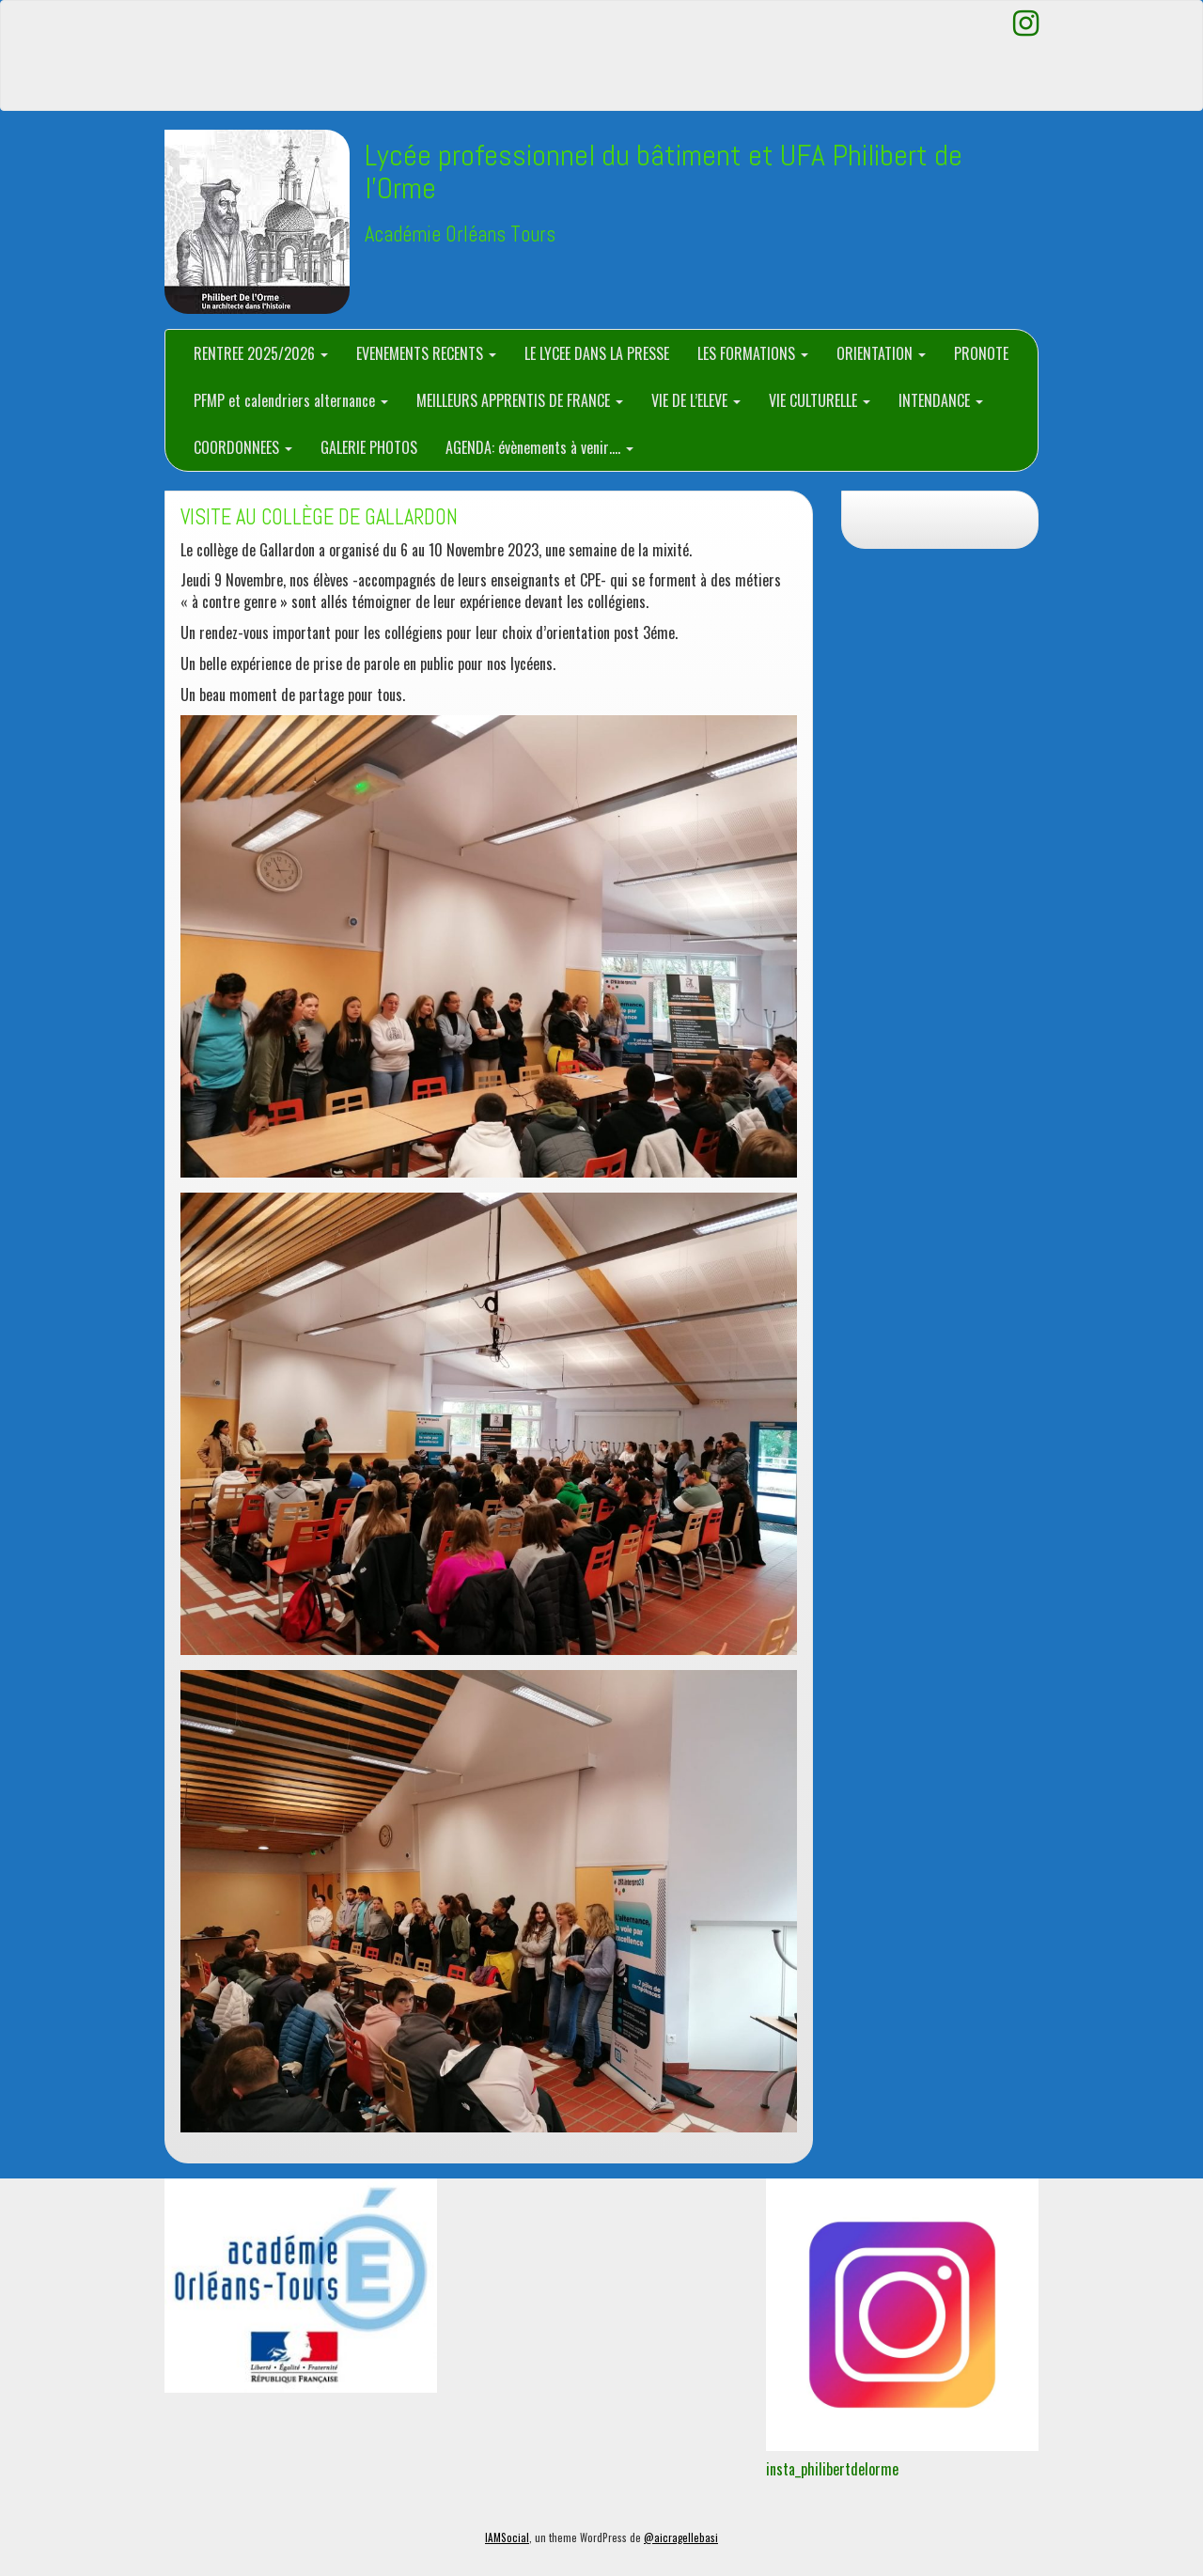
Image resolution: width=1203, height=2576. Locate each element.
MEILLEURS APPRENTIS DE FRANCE (519, 400)
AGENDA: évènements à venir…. (539, 447)
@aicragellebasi (681, 2537)
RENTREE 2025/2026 (261, 353)
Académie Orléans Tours (460, 234)
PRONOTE (981, 353)
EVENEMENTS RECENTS (426, 353)
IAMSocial (507, 2537)
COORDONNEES (243, 447)
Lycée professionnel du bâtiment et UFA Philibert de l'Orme (663, 171)
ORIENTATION (881, 353)
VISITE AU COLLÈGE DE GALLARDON (319, 517)
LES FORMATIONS (752, 353)
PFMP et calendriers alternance (291, 400)
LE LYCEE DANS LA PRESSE (596, 353)
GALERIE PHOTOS (368, 447)
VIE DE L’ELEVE (696, 400)
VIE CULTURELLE (819, 400)
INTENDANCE (940, 400)
